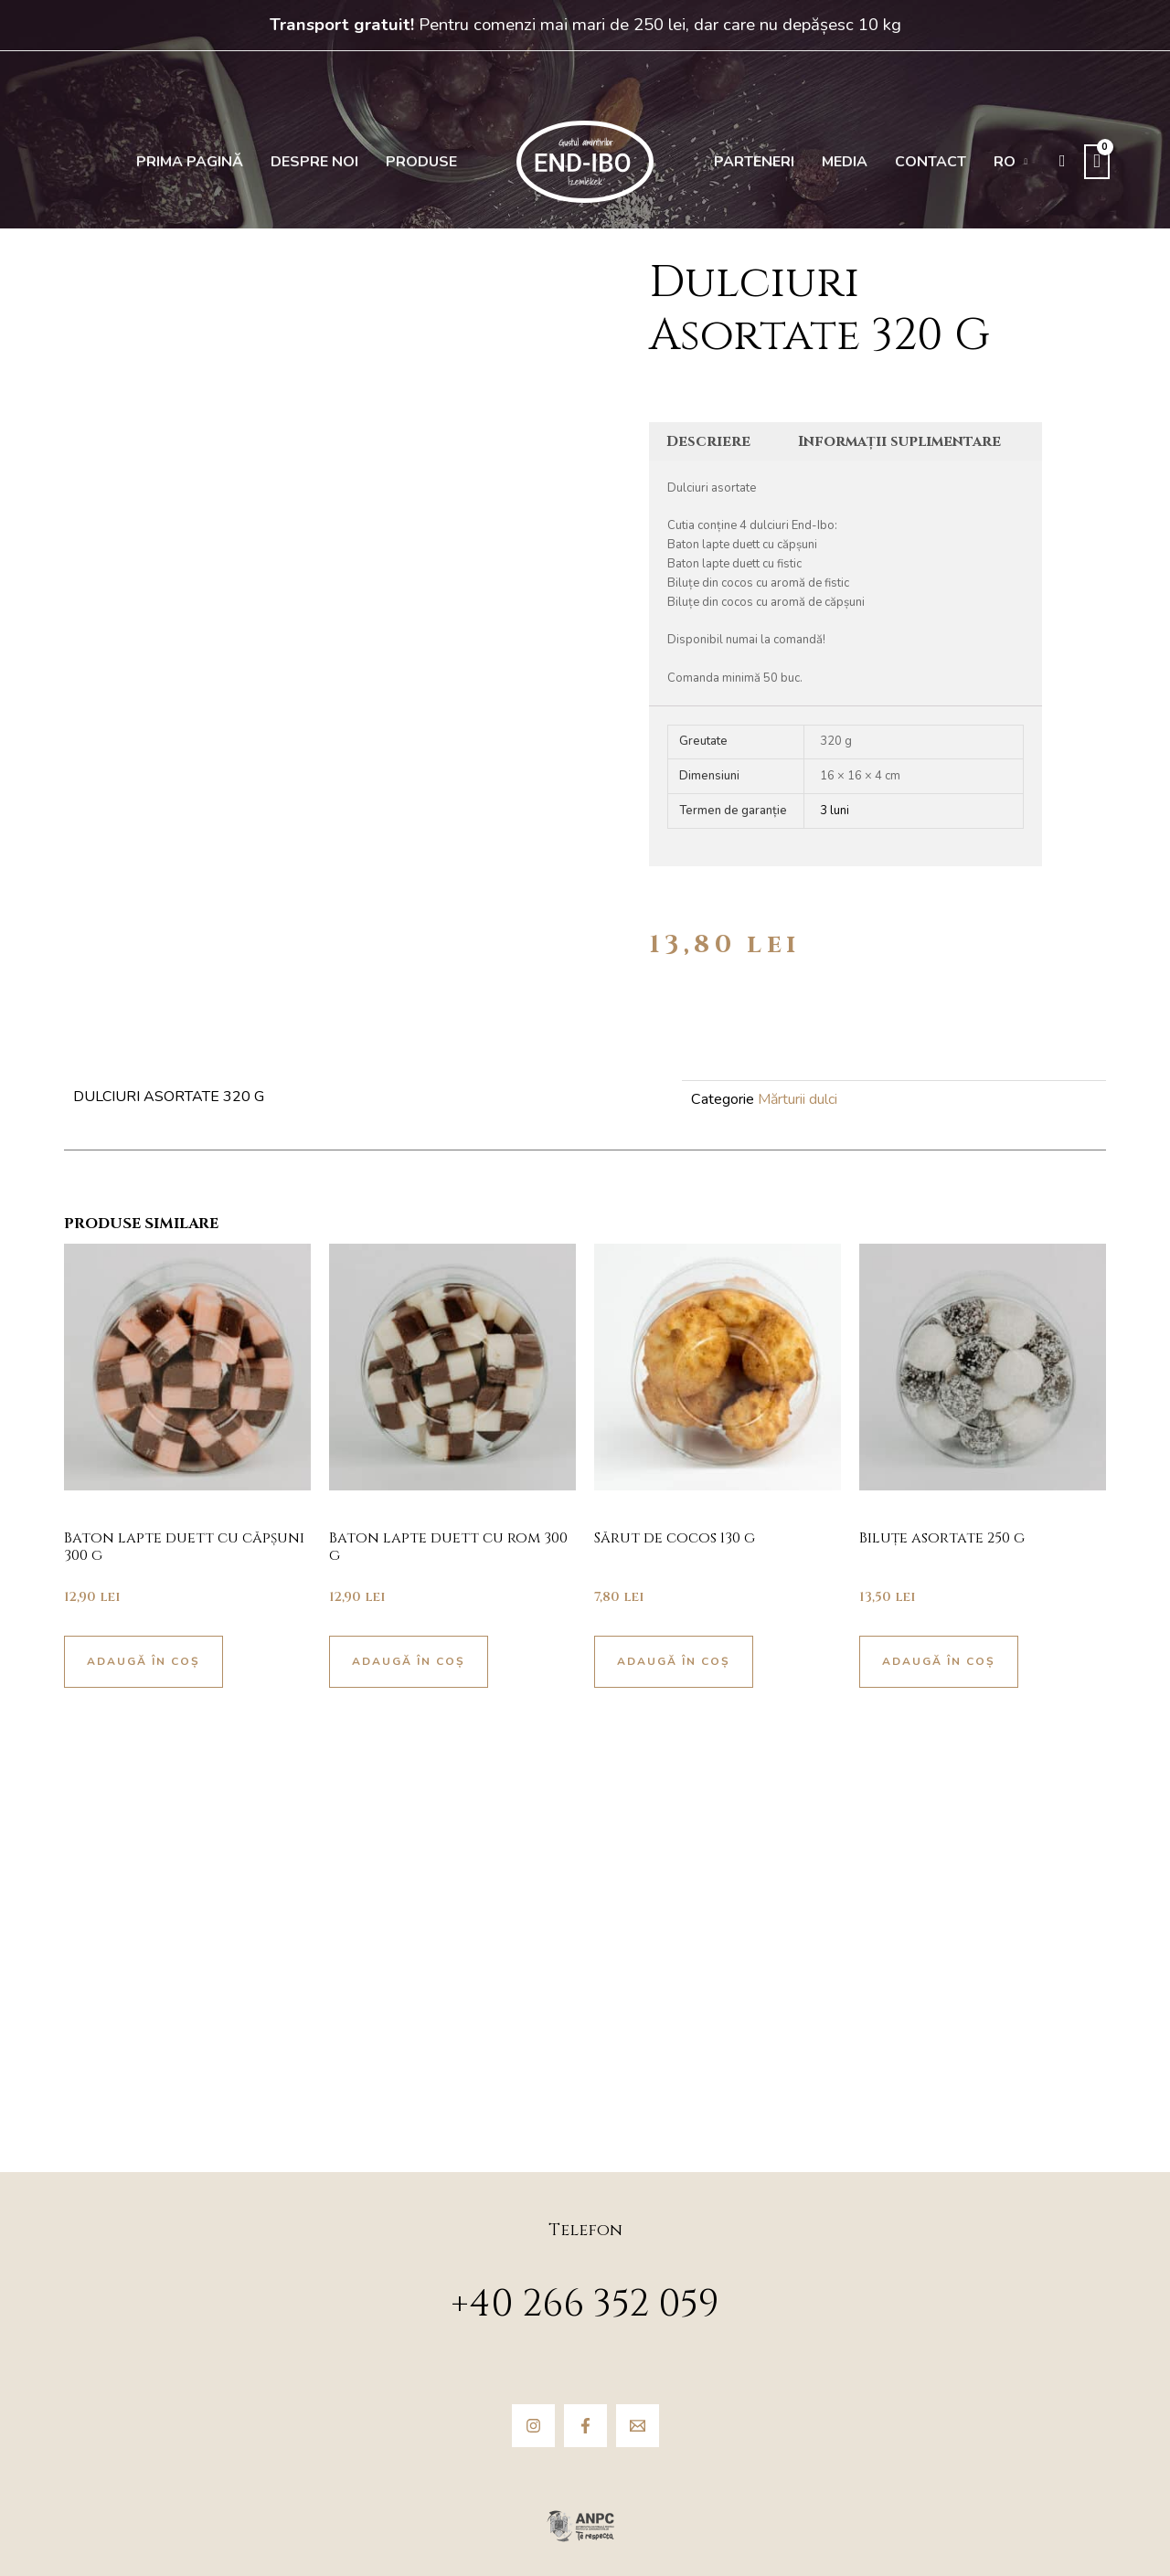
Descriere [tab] (708, 441)
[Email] (637, 2425)
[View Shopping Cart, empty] (1097, 161)
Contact (930, 162)
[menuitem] (1011, 162)
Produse (421, 162)
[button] (1062, 161)
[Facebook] (585, 2425)
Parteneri (754, 162)
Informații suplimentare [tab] (899, 441)
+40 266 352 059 (585, 2304)
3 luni (834, 810)
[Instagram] (533, 2425)
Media (844, 162)
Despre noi (314, 162)
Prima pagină (189, 162)
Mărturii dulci (797, 1099)
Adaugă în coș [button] (143, 1661)
